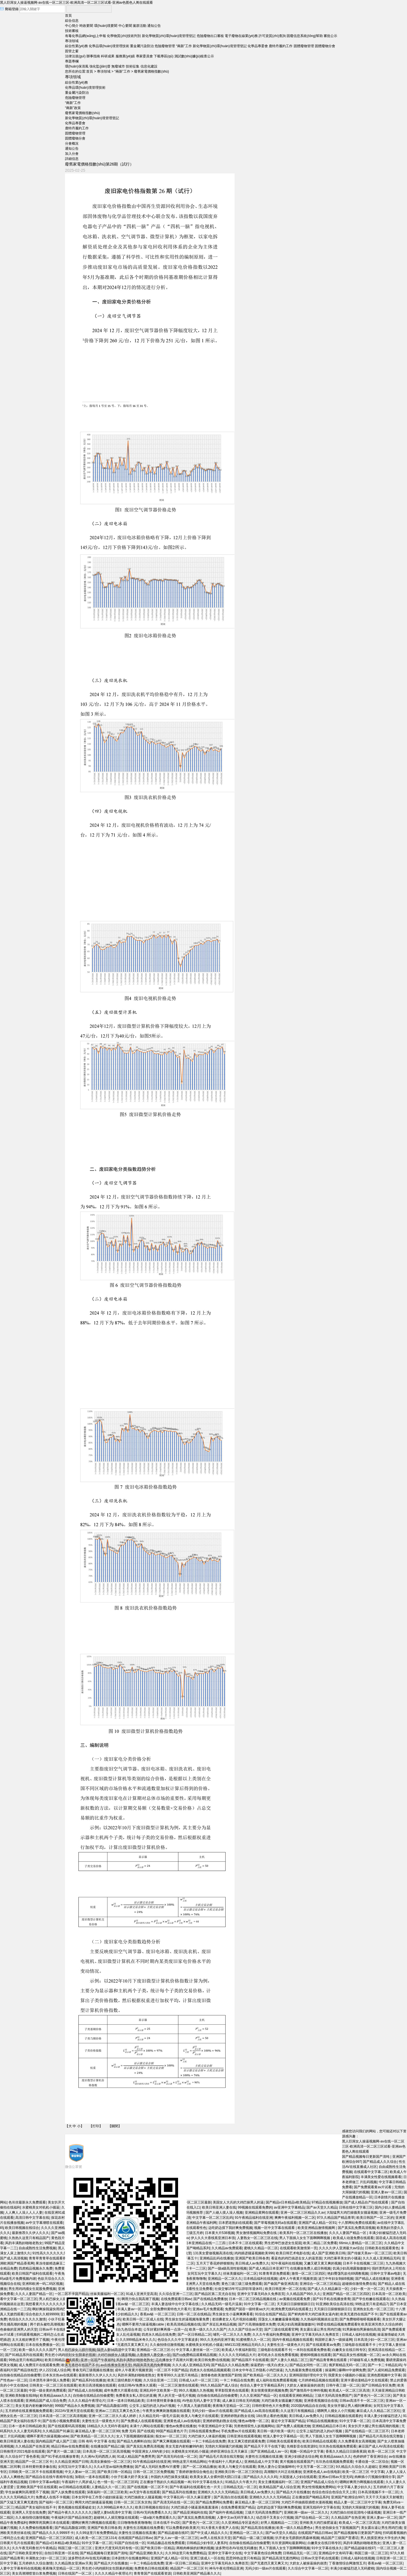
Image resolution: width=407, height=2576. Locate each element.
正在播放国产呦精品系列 (310, 2497)
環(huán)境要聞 (106, 26)
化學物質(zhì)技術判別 (124, 36)
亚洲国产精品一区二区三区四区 (346, 2294)
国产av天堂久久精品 (280, 2533)
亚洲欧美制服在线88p (21, 2396)
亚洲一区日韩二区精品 (182, 2563)
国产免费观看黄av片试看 (373, 2187)
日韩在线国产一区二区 (75, 2573)
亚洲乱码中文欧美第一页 (158, 2390)
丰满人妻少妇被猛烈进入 (382, 2416)
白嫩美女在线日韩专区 (349, 2350)
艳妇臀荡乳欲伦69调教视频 (347, 2273)
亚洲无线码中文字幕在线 (321, 2507)
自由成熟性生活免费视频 (37, 2248)
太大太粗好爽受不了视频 (30, 2340)
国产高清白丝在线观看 (231, 2497)
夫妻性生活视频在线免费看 (143, 2528)
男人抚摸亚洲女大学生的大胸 (382, 2538)
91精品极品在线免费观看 (166, 2543)
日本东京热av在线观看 (59, 2375)
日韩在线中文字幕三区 (356, 2207)
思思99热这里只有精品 (243, 2558)
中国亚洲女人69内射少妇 (150, 2451)
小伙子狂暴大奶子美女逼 (130, 2477)
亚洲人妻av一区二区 (386, 2192)
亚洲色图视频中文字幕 (384, 2375)
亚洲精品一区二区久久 (246, 2533)
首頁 (68, 16)
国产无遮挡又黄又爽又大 (269, 2563)
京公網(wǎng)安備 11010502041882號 (97, 2361)
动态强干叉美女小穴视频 (274, 2518)
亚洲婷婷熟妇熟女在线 (237, 2416)
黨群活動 (139, 26)
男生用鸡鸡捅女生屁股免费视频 (32, 2289)
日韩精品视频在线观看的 (343, 2416)
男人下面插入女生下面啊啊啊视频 (331, 2436)
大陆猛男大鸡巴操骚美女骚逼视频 (351, 2212)
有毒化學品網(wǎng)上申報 (85, 36)
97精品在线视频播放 (322, 2421)
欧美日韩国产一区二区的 (375, 2218)
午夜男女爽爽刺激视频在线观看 (166, 2411)
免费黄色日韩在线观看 (151, 2568)
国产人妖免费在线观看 (68, 2492)
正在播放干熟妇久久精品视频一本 (165, 2482)
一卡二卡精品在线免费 (237, 2380)
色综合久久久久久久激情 (27, 2319)
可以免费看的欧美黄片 (183, 2528)
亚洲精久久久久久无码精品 (218, 2492)
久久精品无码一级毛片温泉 (159, 2416)
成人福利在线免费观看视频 (276, 2380)
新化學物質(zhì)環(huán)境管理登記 (169, 36)
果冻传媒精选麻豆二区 (53, 2263)
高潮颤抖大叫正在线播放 (282, 2472)
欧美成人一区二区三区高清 (349, 2390)
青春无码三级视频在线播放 (92, 2370)
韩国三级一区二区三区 (75, 2548)
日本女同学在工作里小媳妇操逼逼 (97, 2497)
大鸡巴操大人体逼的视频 (206, 2436)
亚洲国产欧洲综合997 (347, 2497)
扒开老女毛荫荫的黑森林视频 (297, 2538)
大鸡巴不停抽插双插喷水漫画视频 (306, 2502)
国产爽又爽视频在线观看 (171, 2441)
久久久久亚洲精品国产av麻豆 (63, 2228)
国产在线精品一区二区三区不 (367, 2431)
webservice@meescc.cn (170, 2356)
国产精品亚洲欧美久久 (146, 2553)
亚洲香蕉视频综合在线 (321, 2401)
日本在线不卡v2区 (167, 2523)
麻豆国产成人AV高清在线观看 (380, 2446)
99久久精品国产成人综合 (219, 2385)
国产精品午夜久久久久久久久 (70, 2512)
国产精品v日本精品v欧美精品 (58, 2543)
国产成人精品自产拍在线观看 (366, 2202)
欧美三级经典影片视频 (124, 2380)
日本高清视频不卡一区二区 (378, 2492)
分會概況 (72, 143)
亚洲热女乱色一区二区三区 (373, 2309)
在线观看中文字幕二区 (371, 2172)
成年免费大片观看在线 (121, 2390)
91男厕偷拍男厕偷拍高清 (361, 2329)
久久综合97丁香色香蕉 (22, 2457)
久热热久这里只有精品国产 (28, 2238)
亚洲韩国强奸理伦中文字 (307, 2375)
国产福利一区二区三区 (56, 2502)
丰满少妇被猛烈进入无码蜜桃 (352, 2568)
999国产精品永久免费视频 (74, 2406)
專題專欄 (72, 61)
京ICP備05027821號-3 (146, 2361)
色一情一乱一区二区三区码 (117, 2482)
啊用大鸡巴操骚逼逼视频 (93, 2502)
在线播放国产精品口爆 (107, 2446)
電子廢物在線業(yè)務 (241, 36)
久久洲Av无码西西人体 (98, 2457)
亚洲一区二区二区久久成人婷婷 (112, 2416)
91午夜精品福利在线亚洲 (151, 2462)
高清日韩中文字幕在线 (32, 2218)
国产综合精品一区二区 (312, 2518)
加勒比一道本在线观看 (92, 2477)
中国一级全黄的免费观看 (47, 2390)
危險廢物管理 (165, 46)
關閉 (114, 2126)
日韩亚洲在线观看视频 (244, 2436)
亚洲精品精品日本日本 (329, 2426)
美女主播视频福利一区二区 (278, 2482)
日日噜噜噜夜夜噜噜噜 (134, 2523)
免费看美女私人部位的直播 (136, 2396)
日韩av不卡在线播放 (54, 2329)
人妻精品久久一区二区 (108, 2487)
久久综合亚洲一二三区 (160, 2380)
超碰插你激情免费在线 (359, 2284)
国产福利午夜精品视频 (226, 2512)
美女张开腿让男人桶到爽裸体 (349, 2406)
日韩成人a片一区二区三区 (198, 2380)
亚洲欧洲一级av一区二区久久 (306, 2512)
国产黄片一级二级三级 (64, 2451)
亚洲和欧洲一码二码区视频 (42, 2284)
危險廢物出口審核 (210, 36)
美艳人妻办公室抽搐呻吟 (276, 2467)
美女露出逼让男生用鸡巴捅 (381, 2528)
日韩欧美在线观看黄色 (382, 2248)
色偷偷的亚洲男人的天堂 (18, 2329)
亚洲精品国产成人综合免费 (45, 2401)
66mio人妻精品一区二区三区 (360, 2243)
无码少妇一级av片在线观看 (212, 2411)
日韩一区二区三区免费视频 (153, 2472)
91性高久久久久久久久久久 (52, 2253)
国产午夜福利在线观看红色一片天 (195, 2487)
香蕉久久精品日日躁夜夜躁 (346, 2451)
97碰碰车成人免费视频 (367, 2360)
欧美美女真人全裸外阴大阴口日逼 (216, 2477)
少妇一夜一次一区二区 (367, 2289)
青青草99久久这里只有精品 (178, 2375)
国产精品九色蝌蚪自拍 (134, 2441)
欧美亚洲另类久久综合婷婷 (381, 2324)
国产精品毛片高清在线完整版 (381, 2436)
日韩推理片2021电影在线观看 (22, 2451)
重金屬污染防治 (142, 46)
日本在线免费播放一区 (42, 2345)
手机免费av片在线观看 (238, 2431)
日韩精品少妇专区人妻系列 (207, 2543)
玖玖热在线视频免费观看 (337, 2446)
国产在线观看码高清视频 (66, 2426)
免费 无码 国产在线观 (138, 2431)
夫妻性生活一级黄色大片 (100, 2421)
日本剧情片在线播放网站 (130, 2558)
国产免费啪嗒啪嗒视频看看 (359, 2319)
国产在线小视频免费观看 (61, 2421)
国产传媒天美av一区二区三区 (369, 2253)
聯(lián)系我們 (75, 2351)
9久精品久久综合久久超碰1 (356, 2467)
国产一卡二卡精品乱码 (385, 2365)
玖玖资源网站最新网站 (289, 2543)
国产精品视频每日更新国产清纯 (366, 2157)
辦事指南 (93, 56)
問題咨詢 (94, 2351)
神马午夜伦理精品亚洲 (226, 2568)
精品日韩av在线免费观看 (70, 2446)
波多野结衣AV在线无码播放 (236, 2548)
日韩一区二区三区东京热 (132, 2502)
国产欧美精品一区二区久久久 (265, 2375)
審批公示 (330, 36)
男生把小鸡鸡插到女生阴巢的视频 (107, 2568)
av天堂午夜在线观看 (144, 2492)
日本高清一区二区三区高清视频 (62, 2416)
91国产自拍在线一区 (129, 2543)
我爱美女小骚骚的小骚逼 (346, 2375)
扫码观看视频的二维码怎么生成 (40, 2335)
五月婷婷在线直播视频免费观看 (29, 2411)
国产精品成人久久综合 (380, 2162)
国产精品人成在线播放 (372, 2279)
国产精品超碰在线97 (173, 2533)
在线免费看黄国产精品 (238, 2507)
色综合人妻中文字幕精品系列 (262, 2385)
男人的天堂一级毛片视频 (176, 2396)
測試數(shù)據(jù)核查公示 (194, 56)
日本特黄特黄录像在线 (163, 2401)
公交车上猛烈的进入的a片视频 (152, 2406)
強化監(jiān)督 (100, 66)
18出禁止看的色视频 (271, 2416)
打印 (95, 2126)
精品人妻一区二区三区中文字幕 (357, 2502)
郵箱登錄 (9, 9)
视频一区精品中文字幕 (307, 2451)
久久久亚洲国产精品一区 (258, 2396)
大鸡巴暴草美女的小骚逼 (342, 2258)
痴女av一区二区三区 (170, 2436)
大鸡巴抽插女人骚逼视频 (142, 2497)
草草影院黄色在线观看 (232, 2390)
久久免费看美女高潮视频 (356, 2441)
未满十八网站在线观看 (147, 2426)
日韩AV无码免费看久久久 (152, 2512)
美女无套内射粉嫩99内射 (34, 2406)
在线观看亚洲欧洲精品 (296, 2396)
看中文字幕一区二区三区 (18, 2299)
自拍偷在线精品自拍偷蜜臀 (20, 2375)
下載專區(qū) (163, 56)
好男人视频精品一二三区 (279, 2523)
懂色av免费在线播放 (181, 2426)
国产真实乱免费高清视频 (356, 2228)
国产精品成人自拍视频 (85, 2390)
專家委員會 (144, 56)
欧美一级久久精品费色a (294, 2528)
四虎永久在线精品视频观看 (210, 2370)
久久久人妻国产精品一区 (348, 2233)
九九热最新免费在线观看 (304, 2370)
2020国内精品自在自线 (308, 2406)
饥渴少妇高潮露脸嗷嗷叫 (351, 2268)
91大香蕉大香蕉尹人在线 (220, 2528)
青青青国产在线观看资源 (152, 2573)
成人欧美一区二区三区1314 (95, 2538)
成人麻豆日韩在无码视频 (240, 2401)
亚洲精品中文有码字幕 (335, 2553)
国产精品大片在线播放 (293, 2492)
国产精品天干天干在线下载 (264, 2446)
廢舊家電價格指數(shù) (151, 71)
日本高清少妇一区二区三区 (374, 2340)
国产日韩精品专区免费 (378, 2385)
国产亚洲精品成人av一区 (269, 2451)
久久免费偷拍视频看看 (36, 2528)
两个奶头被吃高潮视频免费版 (52, 2324)
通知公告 (154, 26)
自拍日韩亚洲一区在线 (61, 2553)
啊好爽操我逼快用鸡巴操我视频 (56, 2309)
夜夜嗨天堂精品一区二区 (231, 2406)
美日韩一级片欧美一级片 (275, 2431)
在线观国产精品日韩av (315, 2533)
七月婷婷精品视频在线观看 (318, 2380)
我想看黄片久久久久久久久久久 (49, 2304)
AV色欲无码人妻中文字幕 (201, 2401)
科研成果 (107, 56)
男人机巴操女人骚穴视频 (57, 2299)
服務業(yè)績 (125, 56)
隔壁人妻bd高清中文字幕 (112, 2512)
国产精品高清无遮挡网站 (280, 2558)
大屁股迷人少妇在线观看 (298, 2477)
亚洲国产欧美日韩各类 (104, 2528)
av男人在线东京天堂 (215, 2538)
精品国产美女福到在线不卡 (35, 2507)
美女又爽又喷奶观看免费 (246, 2441)
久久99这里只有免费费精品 (96, 2533)
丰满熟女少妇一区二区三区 (45, 2558)
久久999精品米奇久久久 (115, 2507)
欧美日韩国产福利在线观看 (32, 2273)
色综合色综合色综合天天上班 (334, 2492)
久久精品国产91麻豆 (57, 2431)
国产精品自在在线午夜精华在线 (49, 2477)
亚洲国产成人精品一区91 (169, 2558)
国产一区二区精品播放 (200, 2467)
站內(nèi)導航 (111, 2351)
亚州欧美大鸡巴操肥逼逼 (318, 2523)
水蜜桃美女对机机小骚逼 (40, 2207)
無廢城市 (118, 66)
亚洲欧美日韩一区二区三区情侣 (238, 2472)
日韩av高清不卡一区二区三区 (361, 2401)
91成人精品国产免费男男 (136, 2457)
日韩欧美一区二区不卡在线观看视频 (35, 2472)
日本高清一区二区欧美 (389, 2294)
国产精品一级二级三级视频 (253, 2538)
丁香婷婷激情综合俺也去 (194, 2472)
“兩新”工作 (184, 46)
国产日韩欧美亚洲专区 (25, 2553)
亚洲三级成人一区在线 (207, 2558)
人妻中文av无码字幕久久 (235, 2518)
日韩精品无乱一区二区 (240, 2487)
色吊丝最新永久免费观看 (27, 2202)
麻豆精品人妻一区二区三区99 (97, 2431)
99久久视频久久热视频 (196, 2390)
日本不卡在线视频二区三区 (363, 2263)
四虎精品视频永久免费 (36, 2268)
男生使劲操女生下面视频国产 (337, 2528)
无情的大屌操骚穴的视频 (223, 2446)
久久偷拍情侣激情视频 (32, 2518)
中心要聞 (125, 26)
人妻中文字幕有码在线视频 (20, 2568)
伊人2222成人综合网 (54, 2370)
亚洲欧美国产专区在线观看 (36, 2487)
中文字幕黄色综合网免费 (262, 2553)
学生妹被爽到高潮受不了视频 (27, 2492)
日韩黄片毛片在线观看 (17, 2543)
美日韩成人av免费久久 (306, 2416)
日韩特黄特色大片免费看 (270, 2406)
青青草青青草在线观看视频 (49, 2258)
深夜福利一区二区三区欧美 (107, 2492)
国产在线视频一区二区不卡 (147, 2487)
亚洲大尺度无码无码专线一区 (117, 2548)
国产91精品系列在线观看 (24, 2355)
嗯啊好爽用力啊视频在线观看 (361, 2482)
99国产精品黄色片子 (171, 2431)
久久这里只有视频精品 (297, 2411)
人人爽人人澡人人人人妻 (23, 2212)
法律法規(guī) (75, 56)
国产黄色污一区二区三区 (372, 2396)
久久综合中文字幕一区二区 (308, 2568)
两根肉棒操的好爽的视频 (195, 2548)
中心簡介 (72, 26)
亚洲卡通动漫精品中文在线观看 (364, 2380)
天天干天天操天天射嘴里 (384, 2497)
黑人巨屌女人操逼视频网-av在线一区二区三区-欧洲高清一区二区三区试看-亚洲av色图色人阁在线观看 (76, 3)
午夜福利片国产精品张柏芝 (71, 2518)
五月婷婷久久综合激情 (36, 2563)
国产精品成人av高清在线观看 (256, 2411)
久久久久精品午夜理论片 (86, 2401)
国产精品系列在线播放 (89, 2380)
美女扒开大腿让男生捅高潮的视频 (374, 2426)
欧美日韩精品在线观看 (62, 2360)
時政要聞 (86, 26)
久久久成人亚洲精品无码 (381, 2258)
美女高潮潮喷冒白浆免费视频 (34, 2573)
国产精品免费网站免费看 (214, 2502)
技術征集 (132, 66)
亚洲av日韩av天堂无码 (335, 2477)
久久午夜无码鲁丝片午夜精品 (34, 2548)
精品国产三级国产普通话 (339, 2538)
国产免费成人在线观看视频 (141, 2421)
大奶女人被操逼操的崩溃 (305, 2385)
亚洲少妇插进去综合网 (301, 2457)
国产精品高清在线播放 (258, 2528)
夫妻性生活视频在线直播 (263, 2457)
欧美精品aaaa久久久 (55, 2396)
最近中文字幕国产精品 (288, 2421)
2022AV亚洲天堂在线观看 (74, 2411)
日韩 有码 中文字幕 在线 (96, 2441)
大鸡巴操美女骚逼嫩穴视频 (281, 2401)
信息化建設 (148, 66)
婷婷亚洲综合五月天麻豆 (229, 2451)
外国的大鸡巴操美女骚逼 (169, 2477)
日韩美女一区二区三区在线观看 (53, 2385)
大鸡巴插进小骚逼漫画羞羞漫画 (195, 2507)
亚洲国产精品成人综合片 (319, 2482)
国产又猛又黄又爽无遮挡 (18, 2502)
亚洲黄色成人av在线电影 (182, 2421)
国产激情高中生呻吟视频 (308, 2390)
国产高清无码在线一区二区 (177, 2457)
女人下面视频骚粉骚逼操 (134, 2436)
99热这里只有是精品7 (371, 2304)
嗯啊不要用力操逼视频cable (48, 2436)
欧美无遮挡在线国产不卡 (359, 2314)
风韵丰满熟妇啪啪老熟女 (23, 2243)
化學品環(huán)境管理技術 (109, 46)
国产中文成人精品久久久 (209, 2533)
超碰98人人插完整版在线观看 (116, 2518)
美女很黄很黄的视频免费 (269, 2390)
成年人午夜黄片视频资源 (133, 2370)
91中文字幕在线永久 (207, 2482)
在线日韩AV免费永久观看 (137, 2385)
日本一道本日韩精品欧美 (125, 2401)
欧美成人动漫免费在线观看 (353, 2238)
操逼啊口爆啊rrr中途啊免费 (345, 2370)
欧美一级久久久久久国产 (37, 2350)
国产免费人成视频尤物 (293, 2426)
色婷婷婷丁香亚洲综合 (370, 2457)
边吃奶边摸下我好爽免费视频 (279, 2507)
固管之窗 (72, 51)
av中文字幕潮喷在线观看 (44, 2223)
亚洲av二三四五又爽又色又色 (117, 2411)
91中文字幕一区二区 (354, 2421)
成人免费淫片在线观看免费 (39, 2365)
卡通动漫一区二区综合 (372, 2462)
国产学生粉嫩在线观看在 (370, 2299)
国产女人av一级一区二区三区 (176, 2538)
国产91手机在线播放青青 (60, 2457)
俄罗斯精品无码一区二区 (347, 2365)
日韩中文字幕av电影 (385, 2273)
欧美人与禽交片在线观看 (199, 2416)
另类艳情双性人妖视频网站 (254, 2426)
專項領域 (72, 41)
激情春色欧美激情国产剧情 (221, 2375)
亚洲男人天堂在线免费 (29, 2512)
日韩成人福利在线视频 (359, 2335)
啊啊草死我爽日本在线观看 (49, 2523)
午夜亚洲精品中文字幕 (215, 2426)
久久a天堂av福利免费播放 (113, 2467)
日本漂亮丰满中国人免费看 (49, 2380)
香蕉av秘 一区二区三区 (385, 2563)
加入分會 (72, 154)
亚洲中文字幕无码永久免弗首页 (224, 2563)
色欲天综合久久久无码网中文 (60, 2279)
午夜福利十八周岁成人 (225, 2462)
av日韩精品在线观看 (74, 2487)
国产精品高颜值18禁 (111, 2406)
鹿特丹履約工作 (281, 46)
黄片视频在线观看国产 (297, 2462)
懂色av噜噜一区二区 (253, 2421)
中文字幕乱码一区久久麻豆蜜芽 (187, 2497)
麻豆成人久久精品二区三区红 (378, 2411)
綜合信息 (72, 21)
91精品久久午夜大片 (240, 2482)
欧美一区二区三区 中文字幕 (363, 2472)
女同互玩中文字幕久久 (75, 2467)
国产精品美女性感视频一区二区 (356, 2355)
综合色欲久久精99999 (42, 2314)
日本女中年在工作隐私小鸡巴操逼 (257, 2370)
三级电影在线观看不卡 (359, 2345)
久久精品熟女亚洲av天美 (73, 2563)
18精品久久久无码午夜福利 (107, 2426)
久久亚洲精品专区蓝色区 (240, 2523)
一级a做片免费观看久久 (158, 2518)
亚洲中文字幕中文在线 (225, 2553)
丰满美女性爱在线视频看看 (381, 2177)
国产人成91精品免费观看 (386, 2370)
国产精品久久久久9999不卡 (53, 2533)
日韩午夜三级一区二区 (343, 2385)
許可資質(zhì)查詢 (272, 36)
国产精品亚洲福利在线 (190, 2512)
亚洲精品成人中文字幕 (261, 2462)
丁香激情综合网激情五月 (347, 2563)
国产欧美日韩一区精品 (114, 2472)
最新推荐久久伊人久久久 (30, 2233)
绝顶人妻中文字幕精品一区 (283, 2436)
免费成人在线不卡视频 (53, 2497)
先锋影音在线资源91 (302, 2446)
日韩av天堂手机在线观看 (320, 2558)
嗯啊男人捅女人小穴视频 (335, 2411)
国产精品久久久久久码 (260, 2477)
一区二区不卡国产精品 (171, 2370)
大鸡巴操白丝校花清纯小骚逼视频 (355, 2512)
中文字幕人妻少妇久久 (354, 2487)
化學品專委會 (258, 46)
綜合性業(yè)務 (76, 46)
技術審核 (72, 31)
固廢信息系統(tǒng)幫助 (305, 36)
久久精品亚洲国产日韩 (71, 2462)
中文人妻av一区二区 (80, 2472)
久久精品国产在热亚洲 (32, 2446)
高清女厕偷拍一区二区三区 (110, 2462)
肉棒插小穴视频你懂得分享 (374, 2477)
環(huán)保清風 (76, 66)
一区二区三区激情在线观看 (178, 2385)
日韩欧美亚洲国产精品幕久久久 (196, 2573)
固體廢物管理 (304, 46)
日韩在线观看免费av (204, 2431)
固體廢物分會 (325, 46)
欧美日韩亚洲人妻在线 (17, 2441)
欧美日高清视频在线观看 (97, 2385)
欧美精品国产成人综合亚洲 (279, 2487)
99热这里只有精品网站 (25, 2360)
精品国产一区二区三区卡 (34, 2462)
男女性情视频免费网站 (318, 2487)
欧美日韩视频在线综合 (22, 2228)
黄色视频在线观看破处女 (76, 2507)
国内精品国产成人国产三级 (56, 2441)
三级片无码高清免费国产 (333, 2396)
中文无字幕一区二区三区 (315, 2467)
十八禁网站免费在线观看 (356, 2223)
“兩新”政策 (73, 108)
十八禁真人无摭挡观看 (194, 2406)
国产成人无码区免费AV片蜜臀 (158, 2467)
